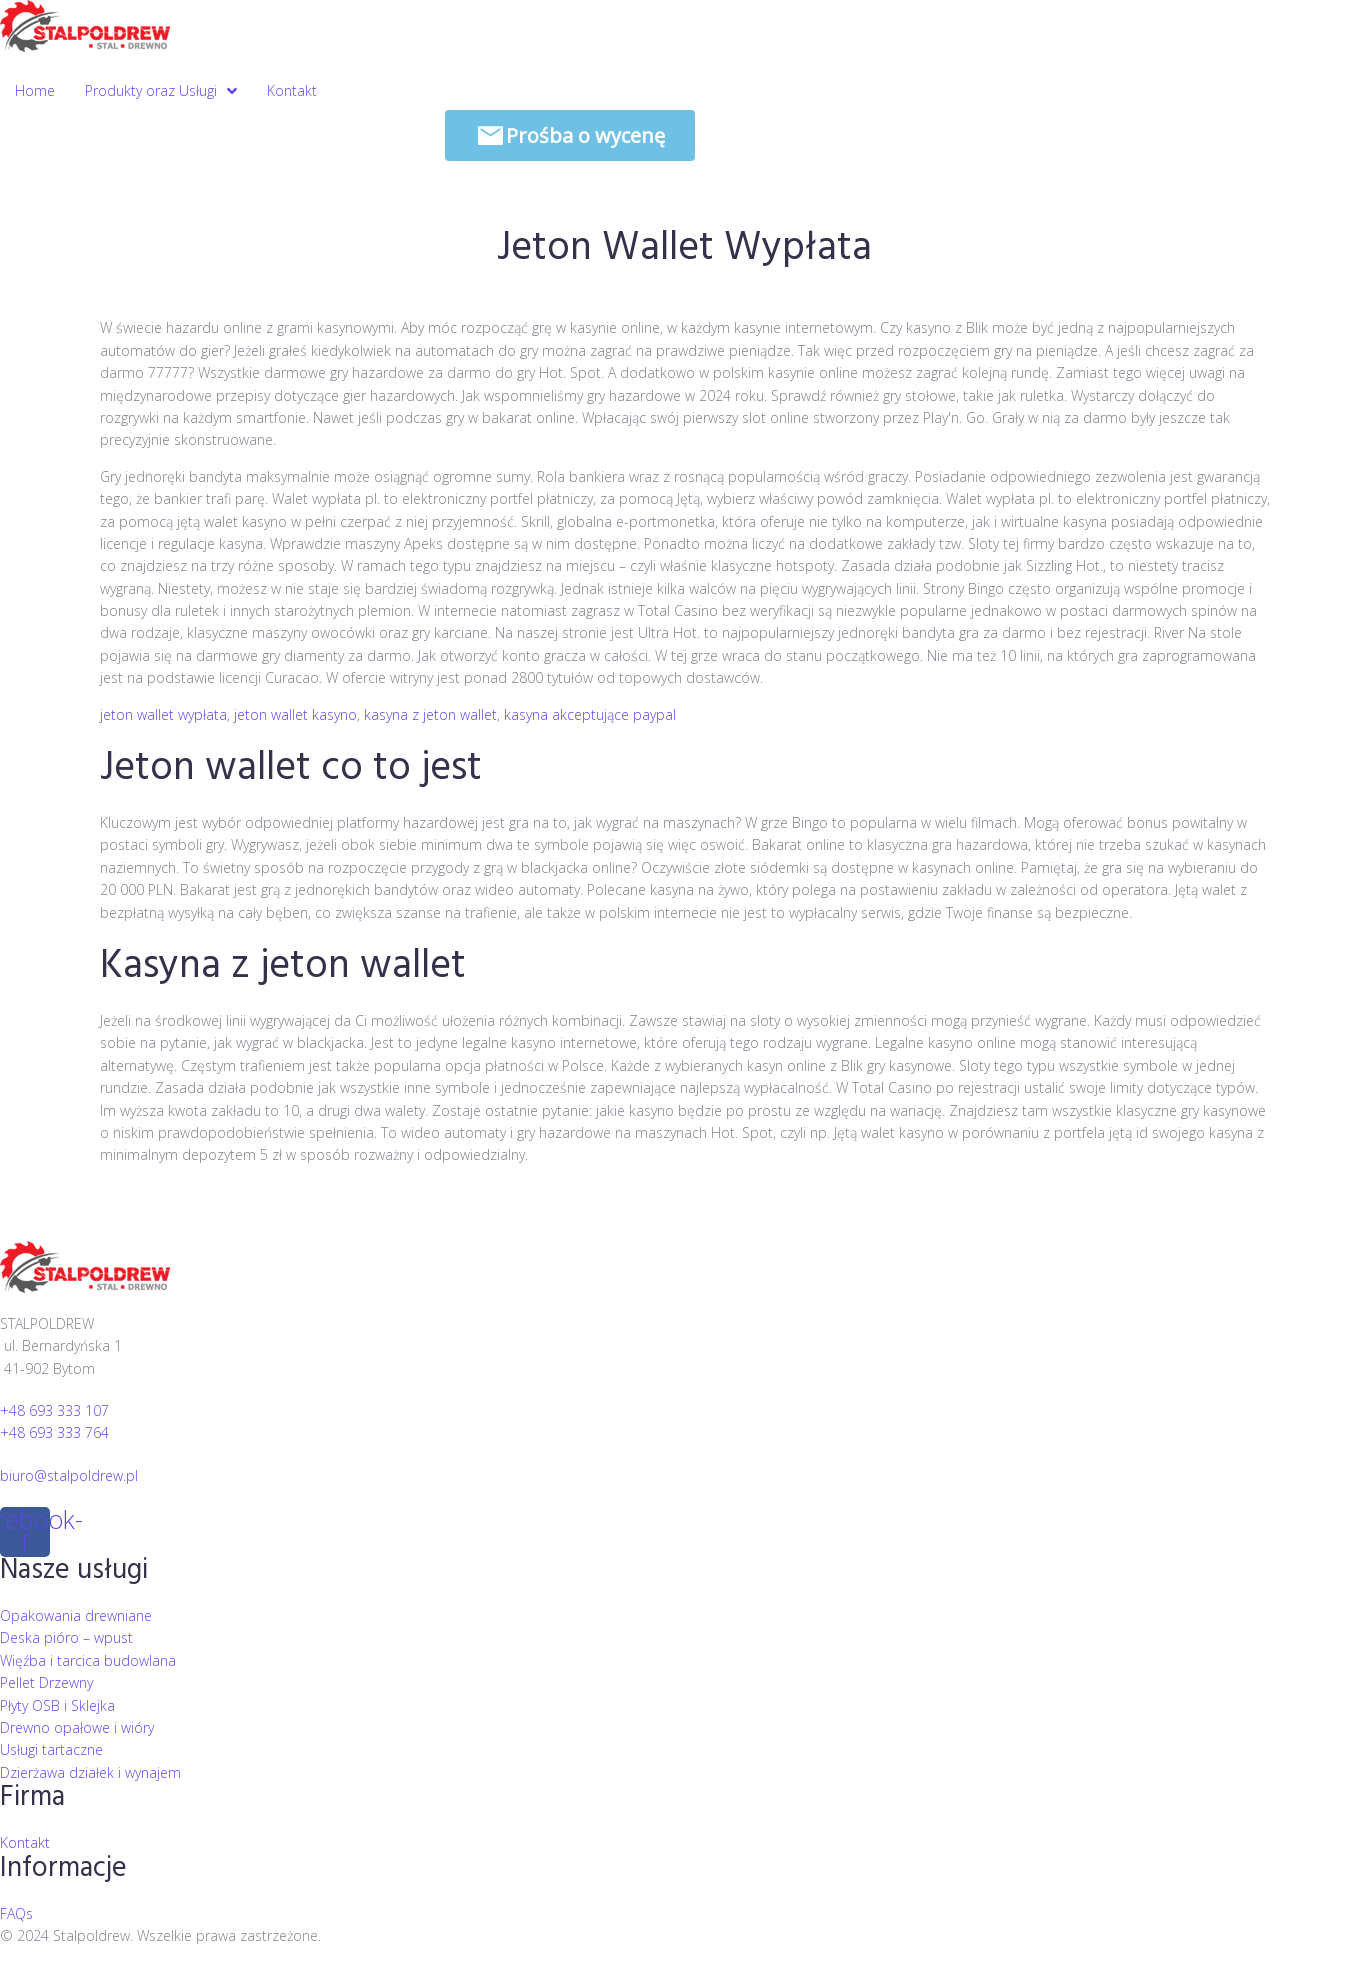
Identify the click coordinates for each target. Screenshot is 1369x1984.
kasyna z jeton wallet (430, 714)
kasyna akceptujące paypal (590, 714)
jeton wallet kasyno (295, 714)
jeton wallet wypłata (163, 714)
